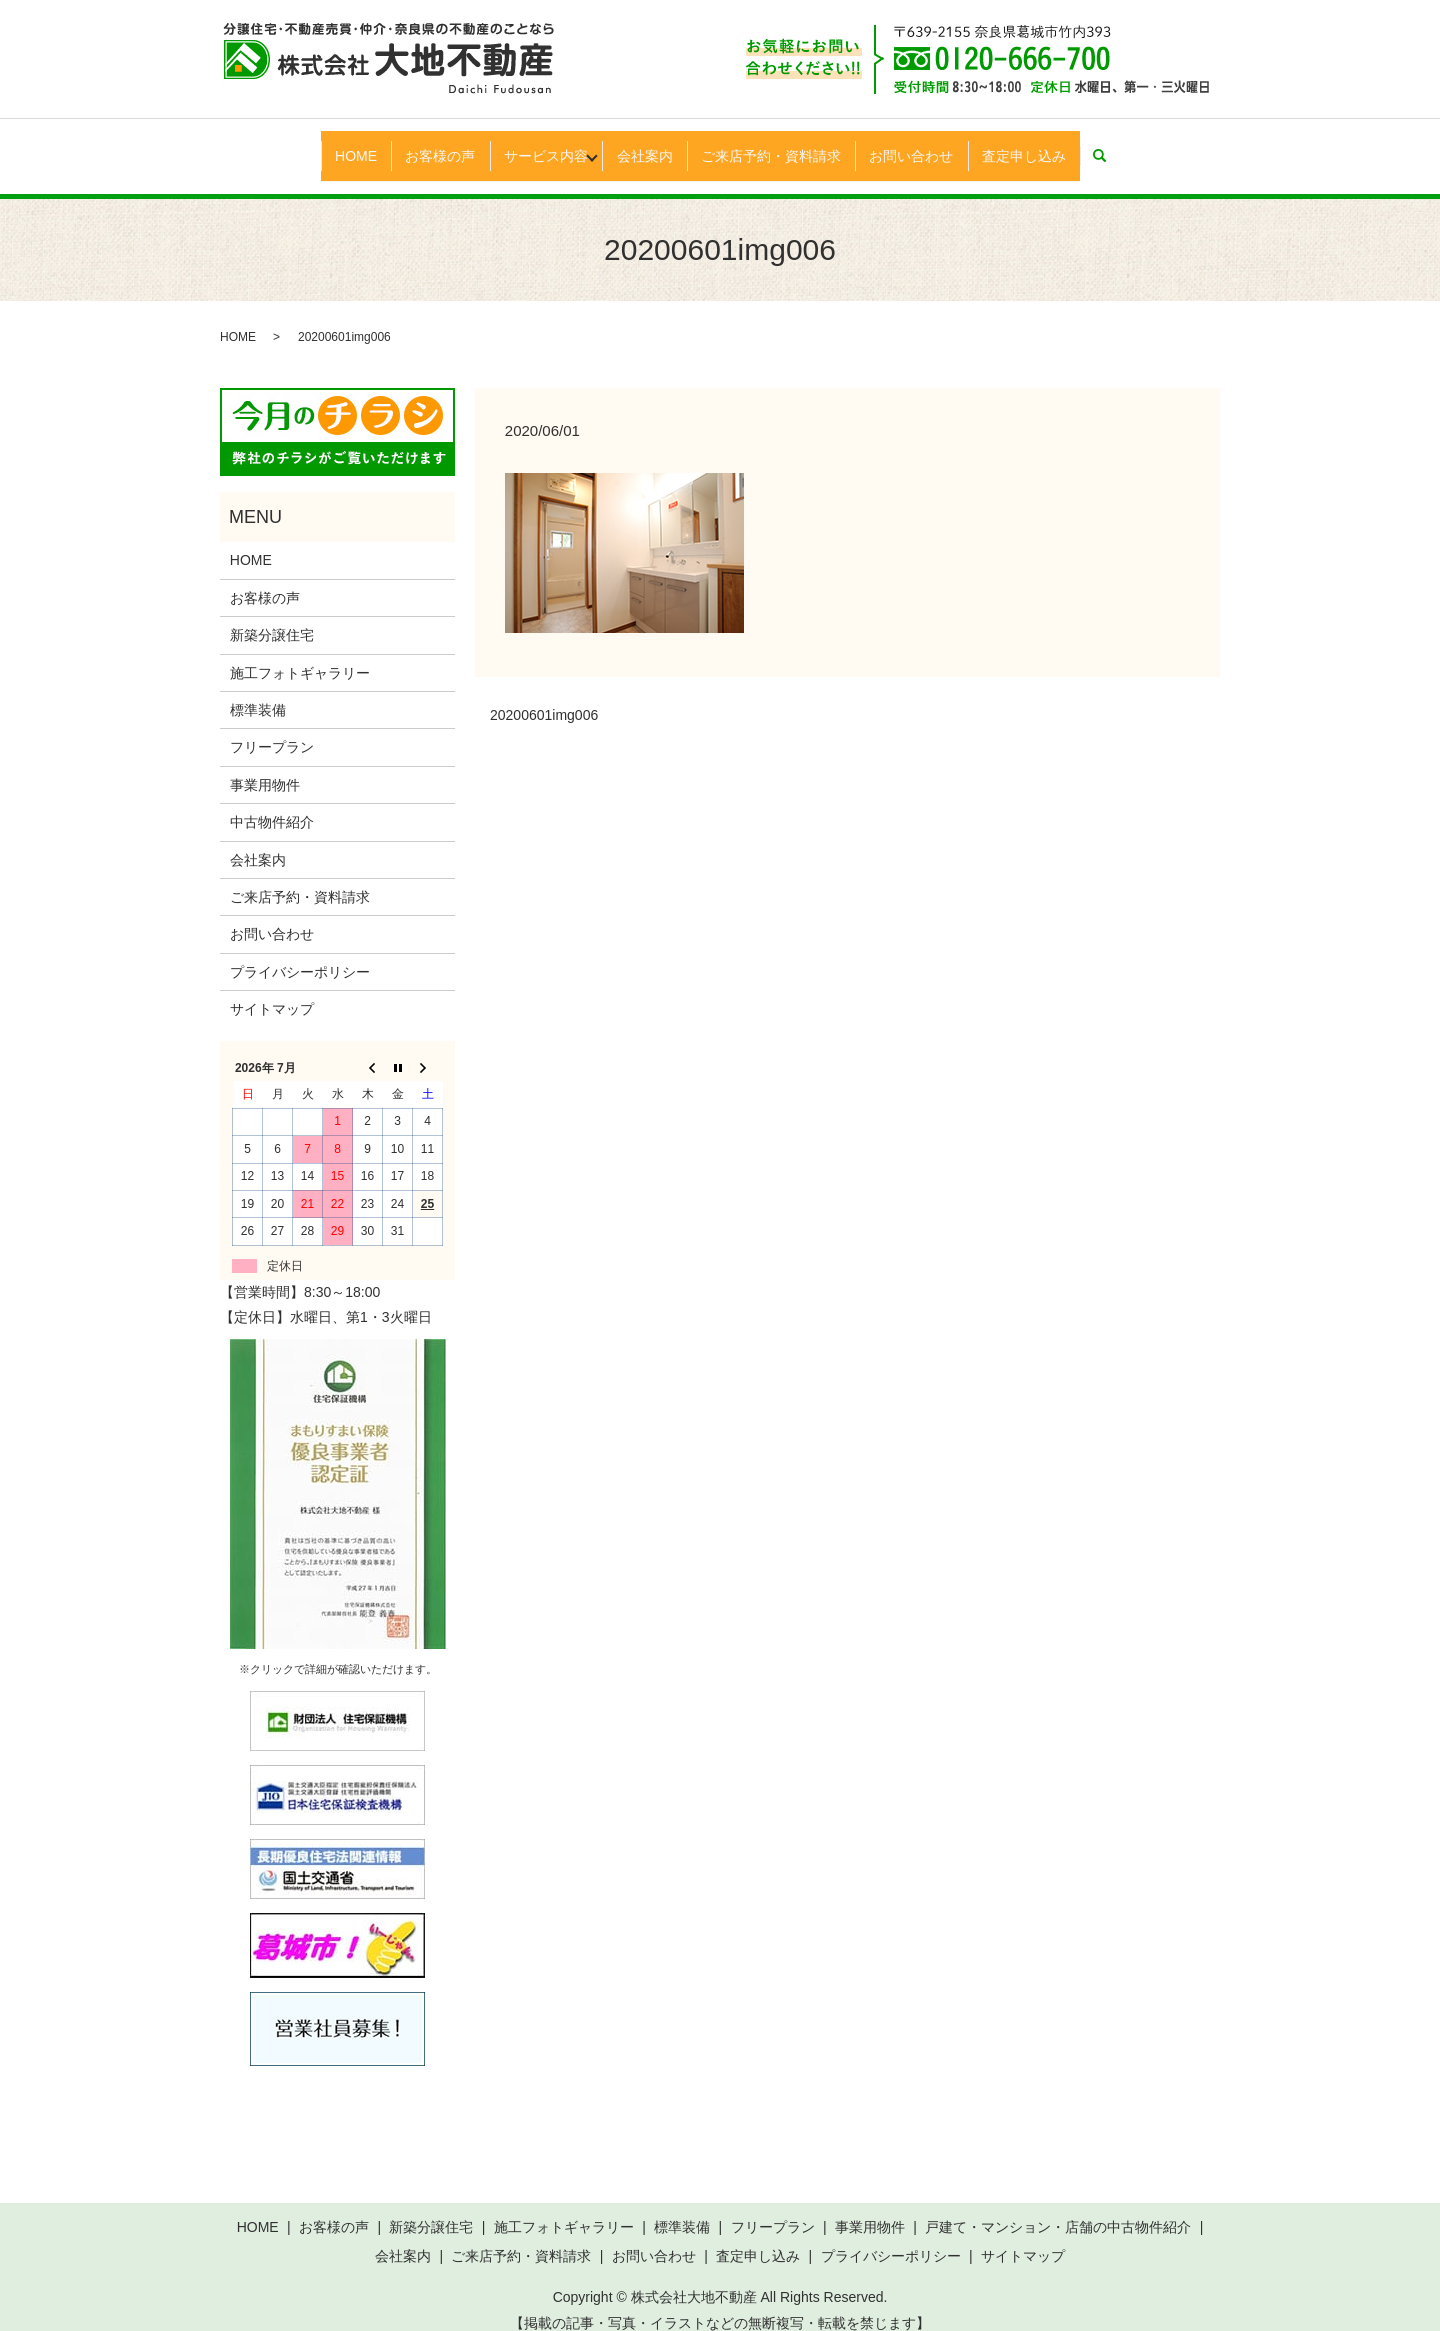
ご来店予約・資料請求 (786, 145)
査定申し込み (1060, 145)
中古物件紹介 (272, 803)
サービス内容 (531, 145)
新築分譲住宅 (272, 616)
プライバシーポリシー (300, 952)
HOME (320, 145)
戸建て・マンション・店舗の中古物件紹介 (1058, 2208)
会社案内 (649, 145)
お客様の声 (415, 145)
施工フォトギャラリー (300, 653)
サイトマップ (272, 990)
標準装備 (258, 691)
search (1151, 146)
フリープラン (272, 728)
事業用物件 (265, 766)
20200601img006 (544, 696)
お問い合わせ (937, 145)
